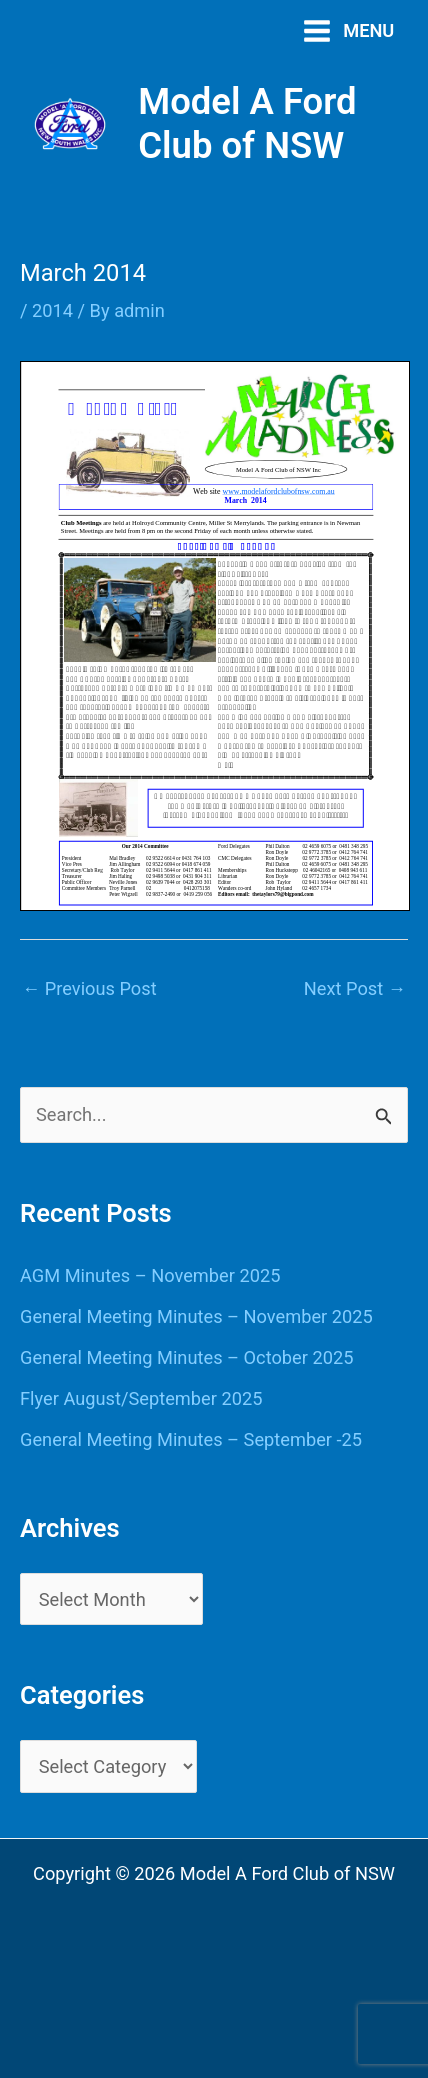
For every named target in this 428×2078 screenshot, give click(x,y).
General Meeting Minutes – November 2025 (196, 1316)
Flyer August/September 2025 (141, 1398)
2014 (52, 310)
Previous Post (89, 988)
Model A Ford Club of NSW (247, 123)
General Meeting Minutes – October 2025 (186, 1357)
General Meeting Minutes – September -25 (191, 1439)
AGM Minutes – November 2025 (150, 1275)
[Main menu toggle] (348, 30)
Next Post (355, 988)
